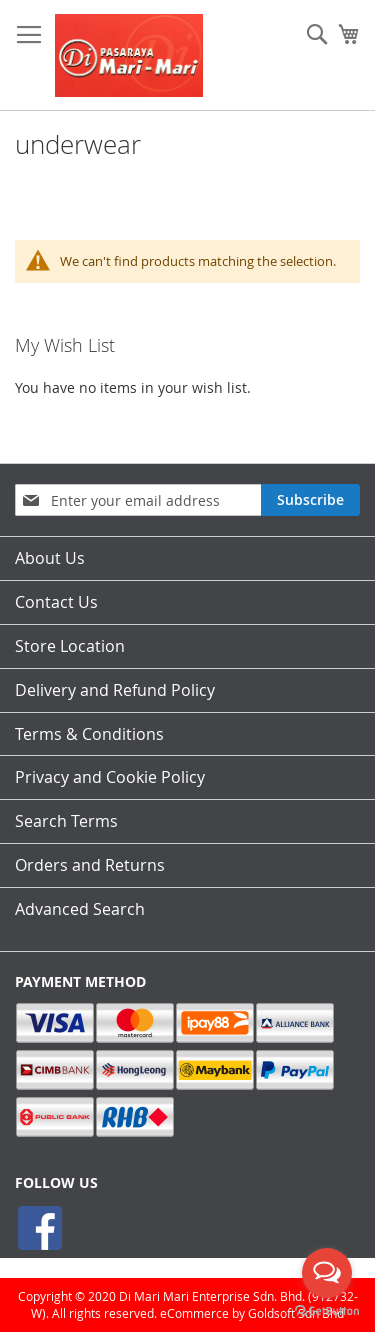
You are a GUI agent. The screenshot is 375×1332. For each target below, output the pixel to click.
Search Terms (66, 821)
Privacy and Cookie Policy (110, 777)
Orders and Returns (90, 865)
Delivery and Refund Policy (115, 690)
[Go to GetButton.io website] (327, 1311)
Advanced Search (80, 909)
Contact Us (56, 602)
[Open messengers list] (327, 1273)
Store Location (70, 646)
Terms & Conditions (89, 734)
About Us (50, 558)
